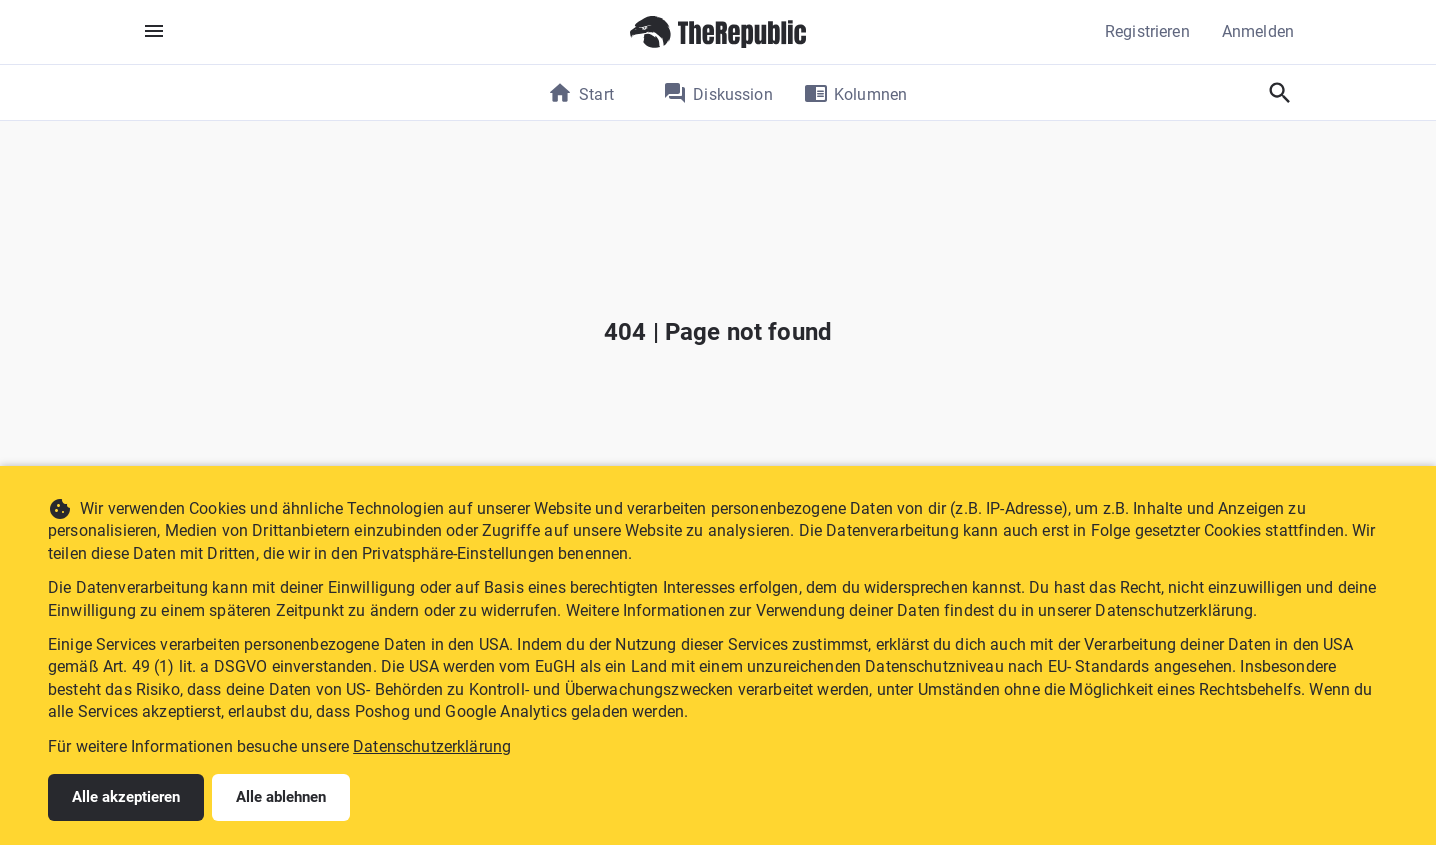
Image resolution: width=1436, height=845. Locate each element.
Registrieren (1147, 31)
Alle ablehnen (281, 797)
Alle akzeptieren (126, 797)
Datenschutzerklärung (432, 746)
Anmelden (1258, 31)
